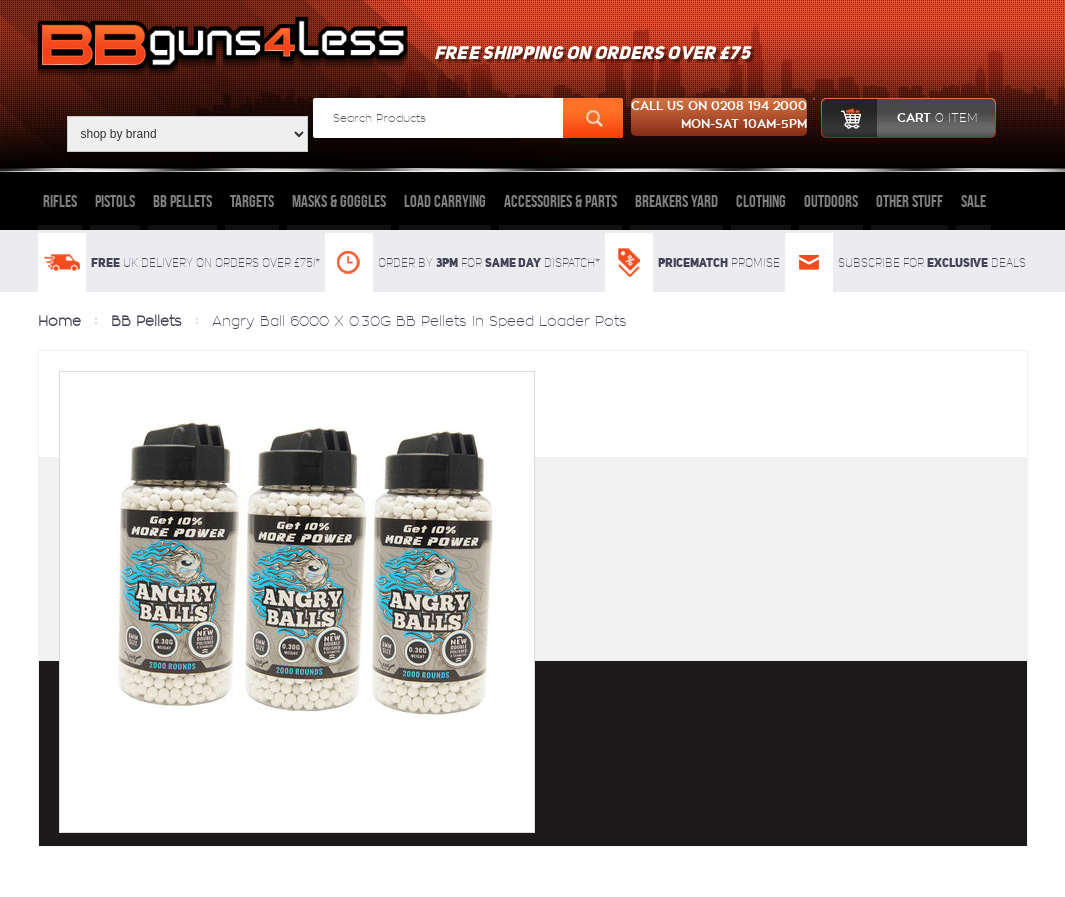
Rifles (60, 201)
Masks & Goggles (339, 201)
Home (59, 321)
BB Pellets (182, 201)
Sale (973, 201)
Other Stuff (909, 201)
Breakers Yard (676, 201)
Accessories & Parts (560, 201)
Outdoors (831, 201)
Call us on (719, 117)
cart (899, 118)
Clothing (761, 201)
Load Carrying (445, 201)
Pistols (115, 201)
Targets (252, 201)
